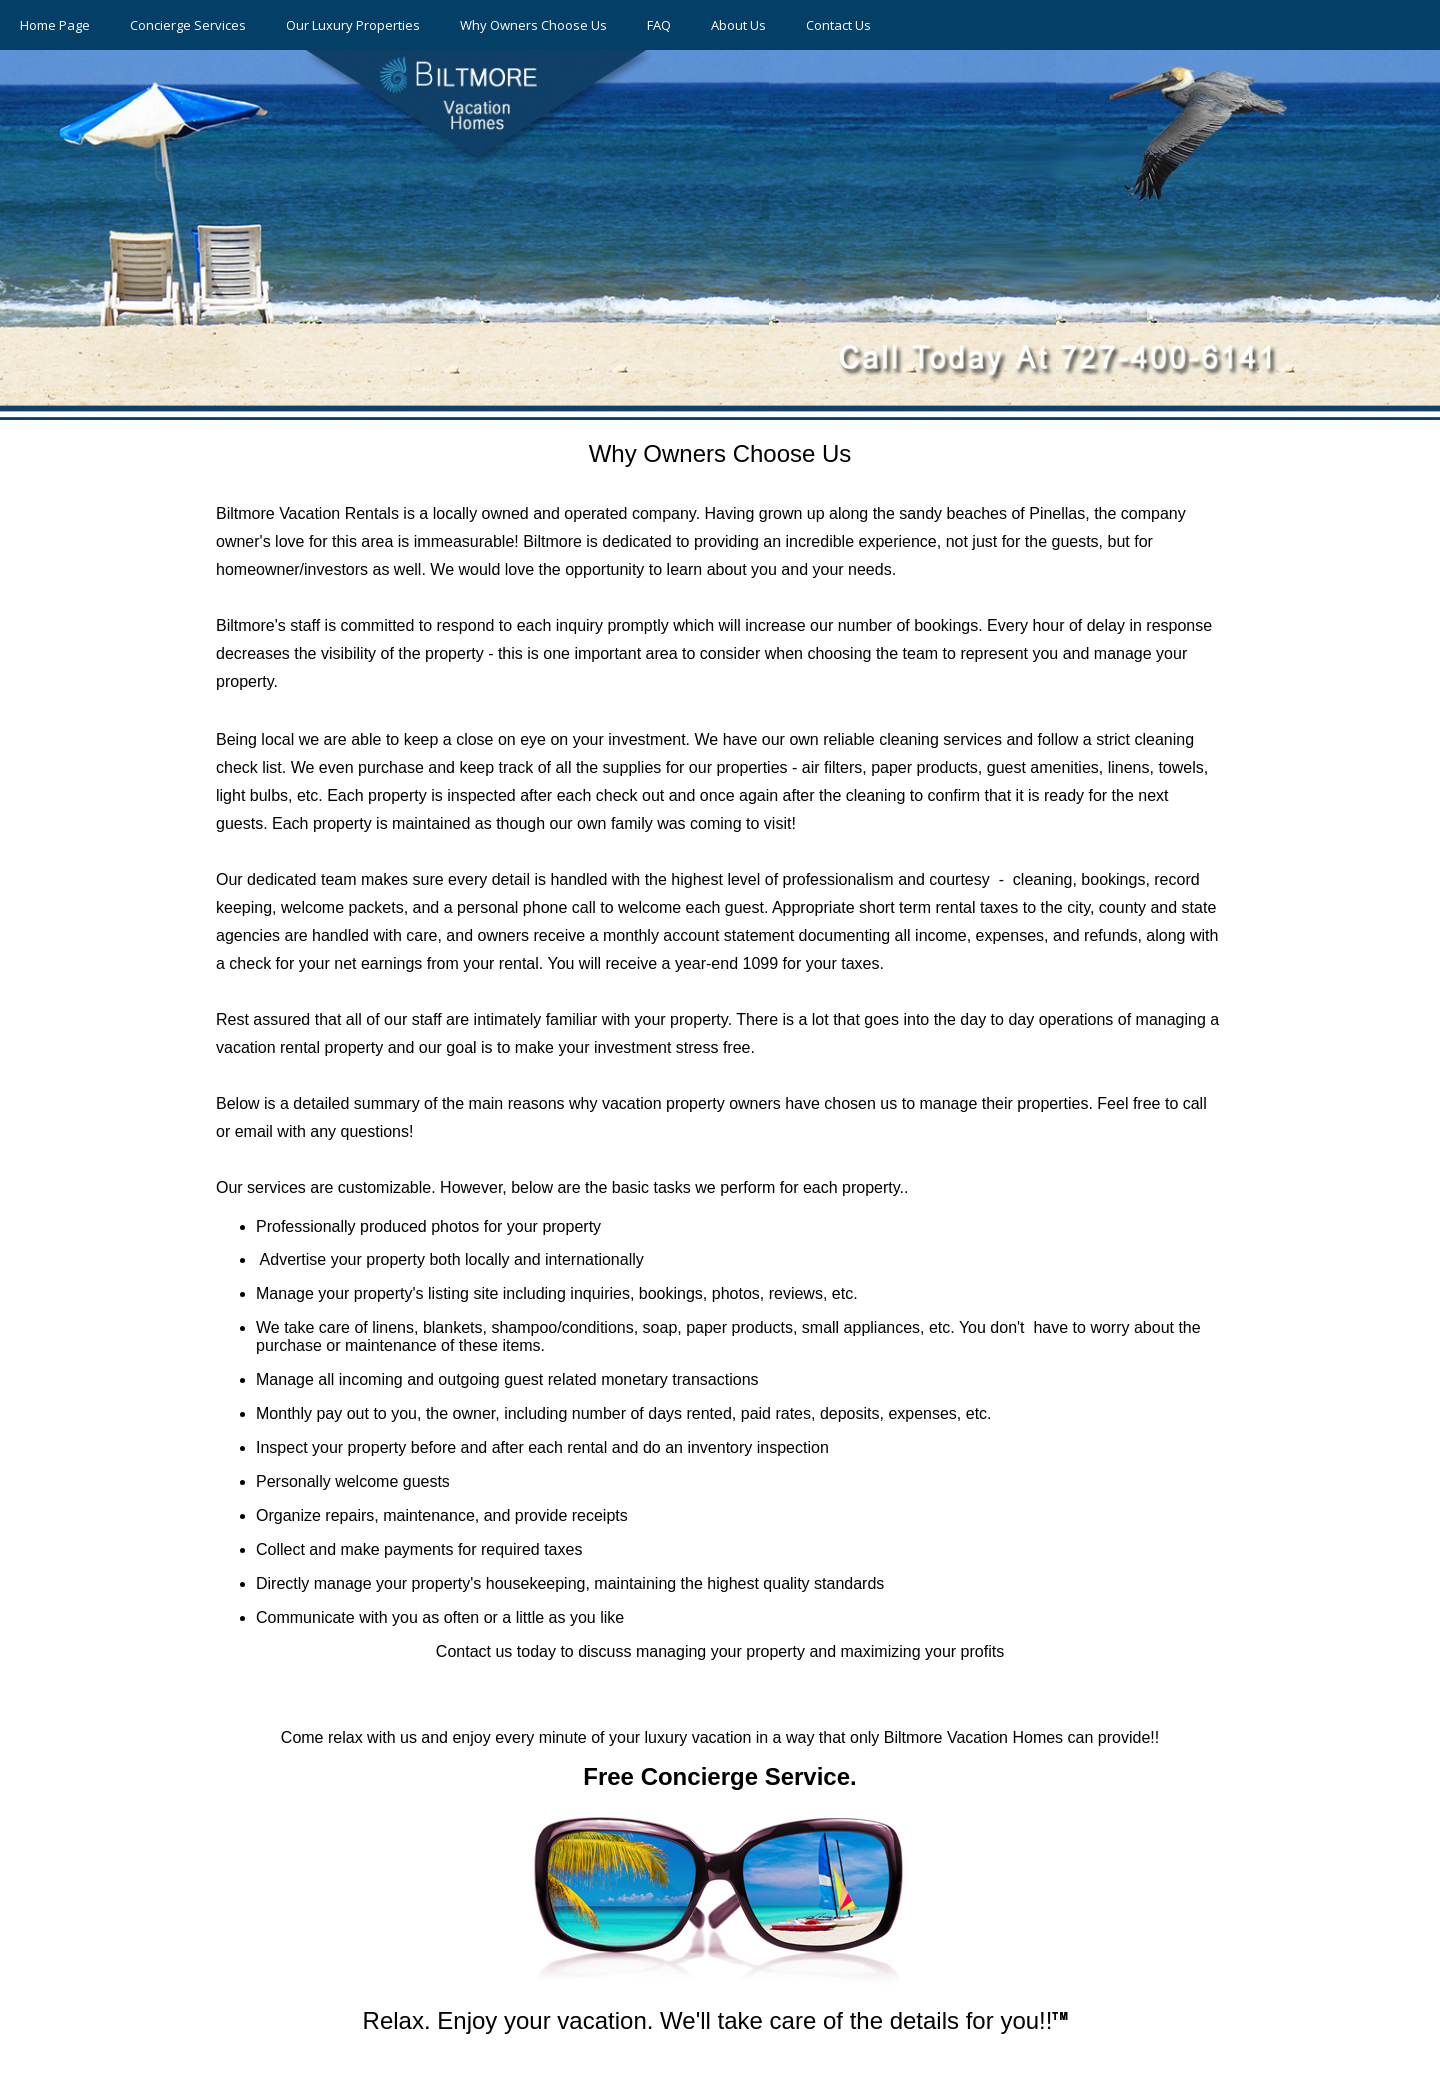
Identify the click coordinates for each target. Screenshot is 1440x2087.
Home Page (55, 25)
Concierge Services (188, 25)
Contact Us (838, 25)
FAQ (659, 25)
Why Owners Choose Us (533, 25)
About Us (738, 25)
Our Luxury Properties (353, 25)
